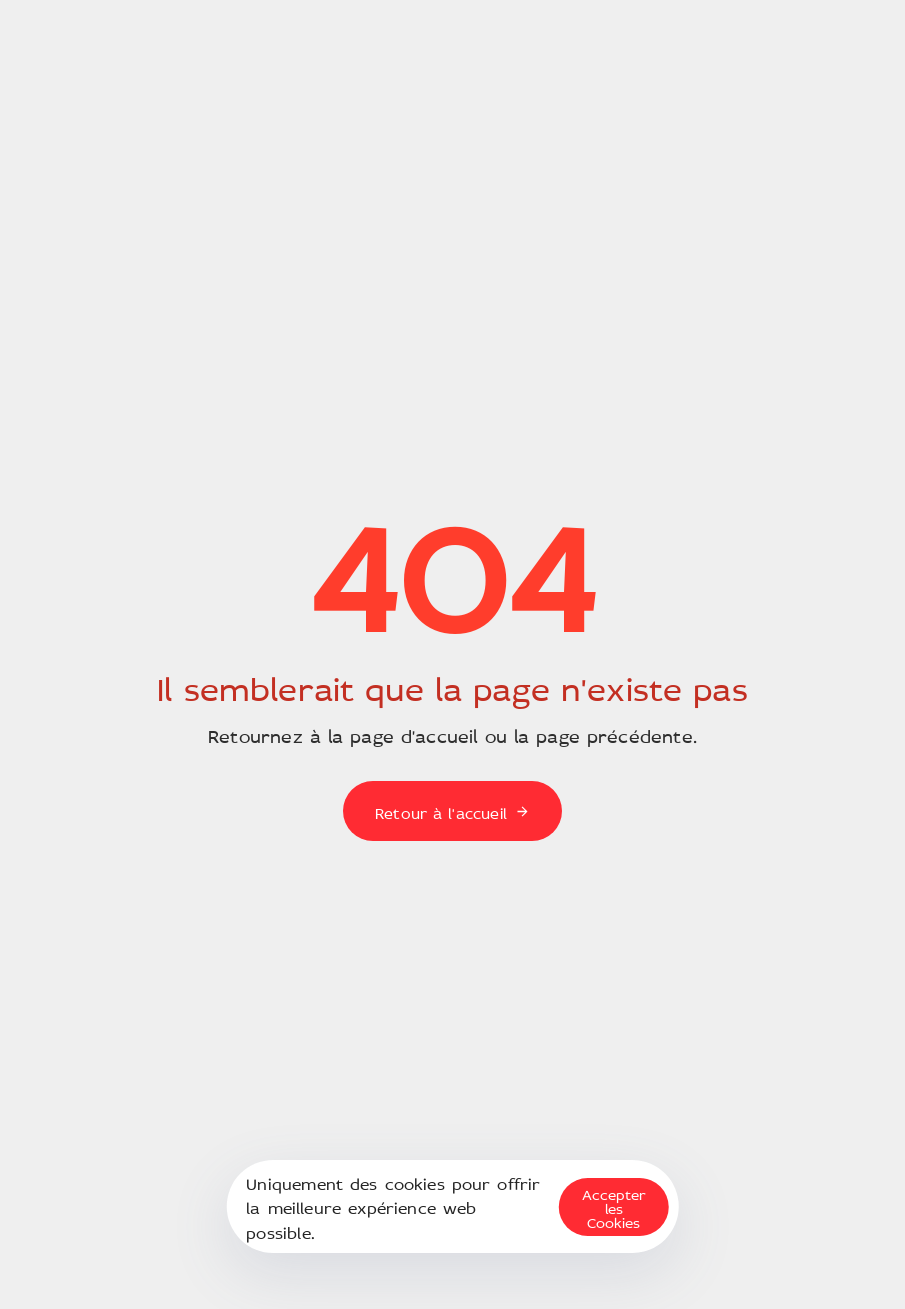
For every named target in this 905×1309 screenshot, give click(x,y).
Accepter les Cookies (614, 1206)
